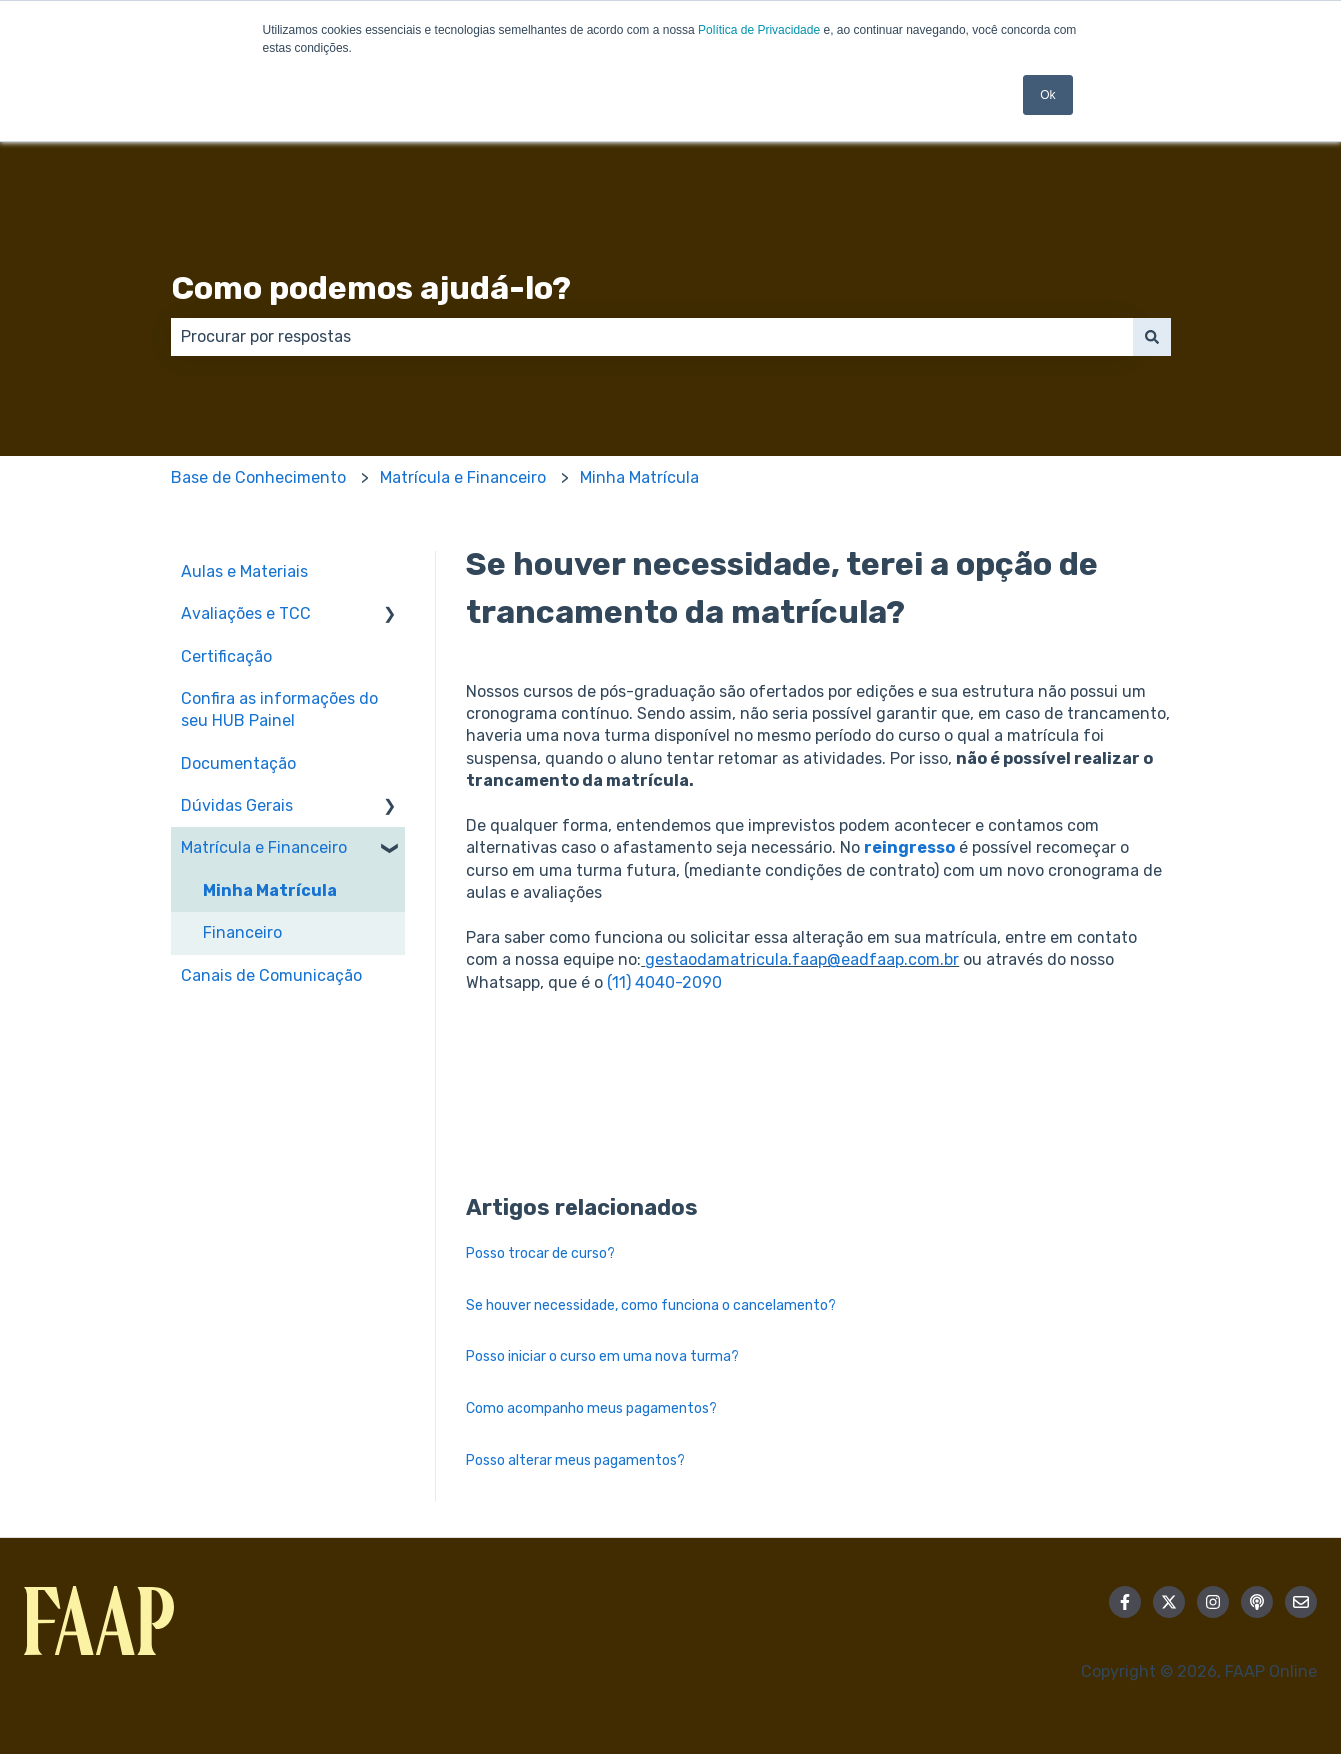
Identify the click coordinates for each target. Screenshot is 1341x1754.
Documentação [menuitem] (238, 763)
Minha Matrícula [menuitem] (270, 890)
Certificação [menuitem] (226, 656)
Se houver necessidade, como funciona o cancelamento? (651, 1305)
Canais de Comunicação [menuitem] (271, 975)
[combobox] (652, 337)
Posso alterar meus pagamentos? (575, 1460)
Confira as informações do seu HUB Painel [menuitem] (279, 709)
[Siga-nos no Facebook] (1125, 1602)
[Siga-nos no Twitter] (1169, 1602)
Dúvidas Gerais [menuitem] (237, 805)
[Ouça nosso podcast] (1257, 1602)
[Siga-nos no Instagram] (1213, 1602)
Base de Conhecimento (258, 477)
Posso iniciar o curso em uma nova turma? (602, 1356)
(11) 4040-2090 (664, 982)
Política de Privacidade (759, 30)
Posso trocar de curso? (540, 1253)
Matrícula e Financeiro (463, 477)
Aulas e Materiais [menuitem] (244, 571)
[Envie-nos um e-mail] (1301, 1602)
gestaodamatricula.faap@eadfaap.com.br (802, 959)
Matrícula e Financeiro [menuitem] (264, 847)
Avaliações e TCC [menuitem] (246, 613)
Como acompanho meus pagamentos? (591, 1408)
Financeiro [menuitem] (242, 932)
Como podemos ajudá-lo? (371, 288)
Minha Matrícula (639, 477)
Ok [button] (1047, 95)
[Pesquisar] (1152, 337)
